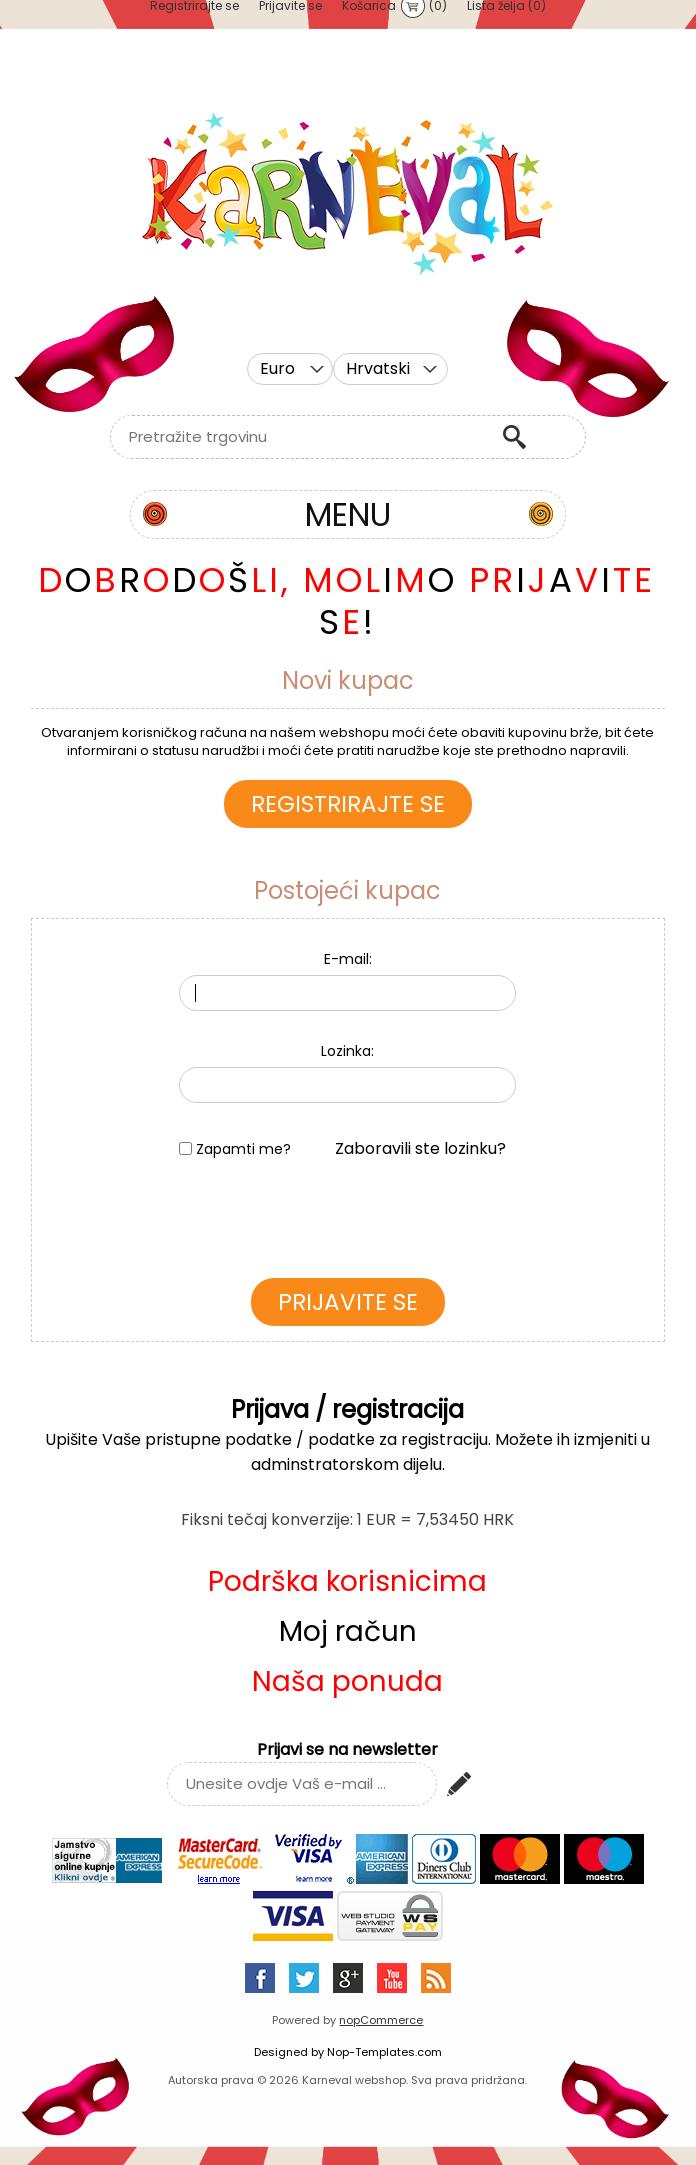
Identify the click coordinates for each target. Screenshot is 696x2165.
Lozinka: (347, 1051)
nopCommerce (381, 2020)
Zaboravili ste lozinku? (420, 1148)
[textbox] (301, 437)
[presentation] (348, 1224)
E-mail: (348, 959)
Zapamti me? (243, 1149)
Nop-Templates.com (384, 2052)
